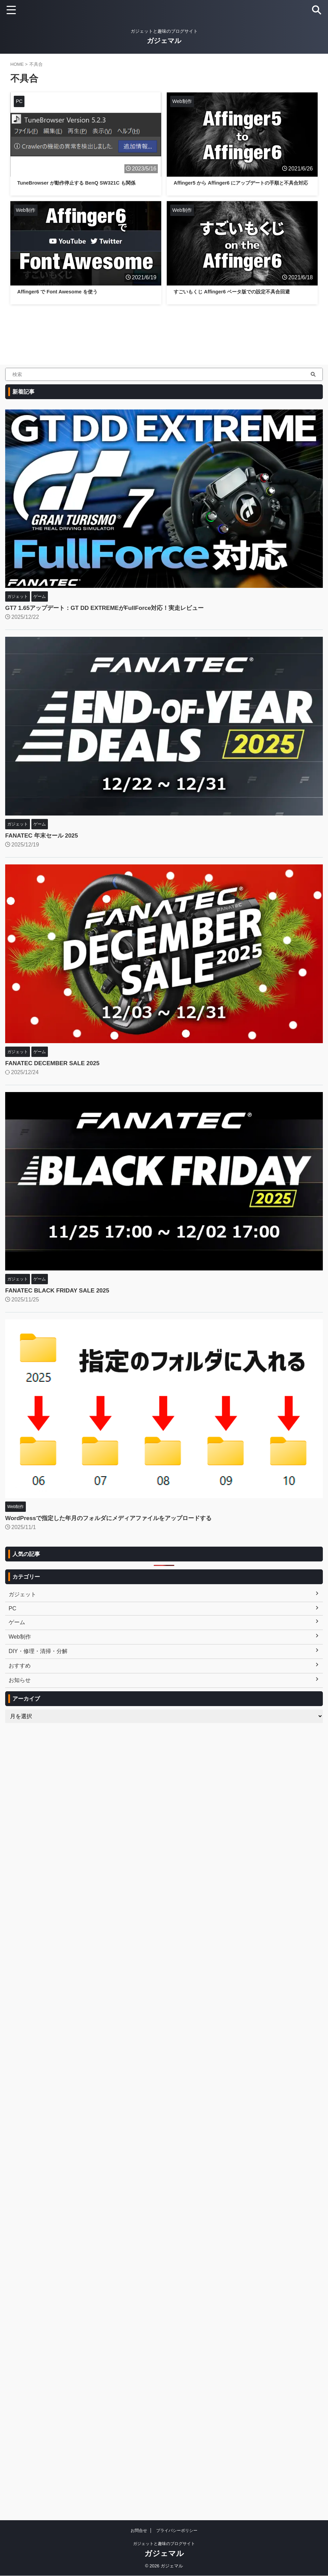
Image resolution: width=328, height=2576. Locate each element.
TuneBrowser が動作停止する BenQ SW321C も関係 (83, 183)
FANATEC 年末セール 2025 (43, 845)
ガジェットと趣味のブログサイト (164, 1883)
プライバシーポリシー (176, 1870)
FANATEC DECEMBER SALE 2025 (55, 1072)
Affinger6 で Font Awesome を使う (62, 301)
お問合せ (139, 1870)
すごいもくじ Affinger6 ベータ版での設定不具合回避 (240, 301)
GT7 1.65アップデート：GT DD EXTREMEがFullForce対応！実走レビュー (110, 617)
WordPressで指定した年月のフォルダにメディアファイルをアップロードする (114, 1528)
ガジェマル (164, 40)
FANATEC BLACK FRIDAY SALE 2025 (60, 1300)
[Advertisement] (160, 1788)
